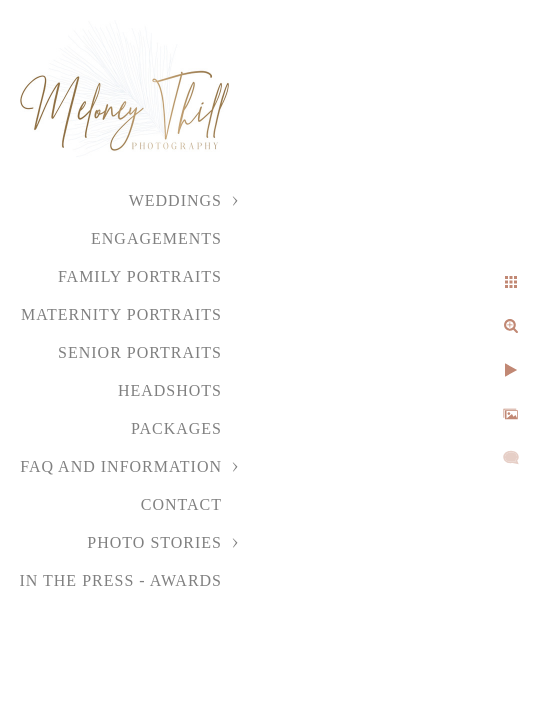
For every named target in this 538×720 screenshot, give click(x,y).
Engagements (156, 238)
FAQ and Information (121, 466)
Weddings (175, 200)
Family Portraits (140, 276)
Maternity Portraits (121, 314)
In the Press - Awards (120, 580)
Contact (181, 504)
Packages (176, 428)
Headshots (170, 390)
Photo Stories (154, 542)
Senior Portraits (140, 352)
